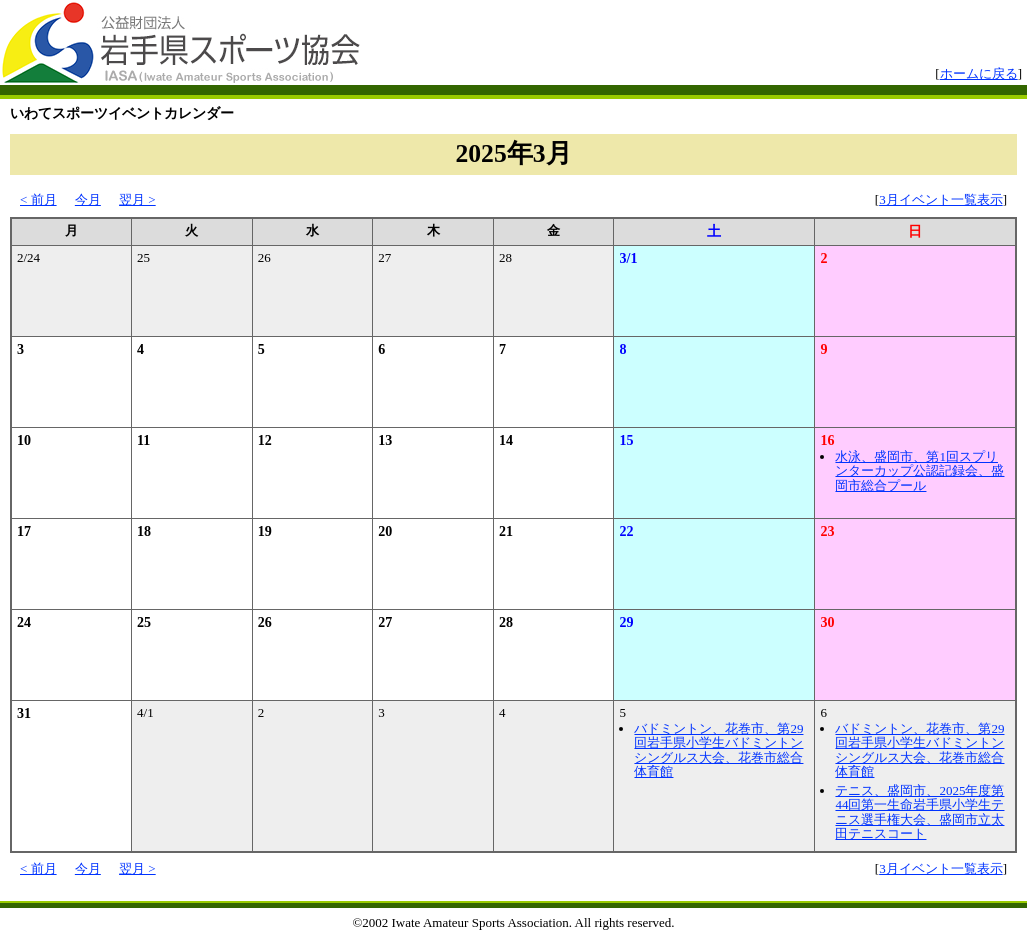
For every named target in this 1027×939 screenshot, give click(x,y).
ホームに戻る (979, 73)
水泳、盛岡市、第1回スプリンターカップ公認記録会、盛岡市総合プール (919, 471)
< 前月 (38, 199)
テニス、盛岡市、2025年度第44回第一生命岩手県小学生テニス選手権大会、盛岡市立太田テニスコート (919, 812)
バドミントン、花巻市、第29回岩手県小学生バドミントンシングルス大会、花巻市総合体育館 (718, 750)
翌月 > (137, 199)
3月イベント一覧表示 (941, 199)
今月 (88, 199)
